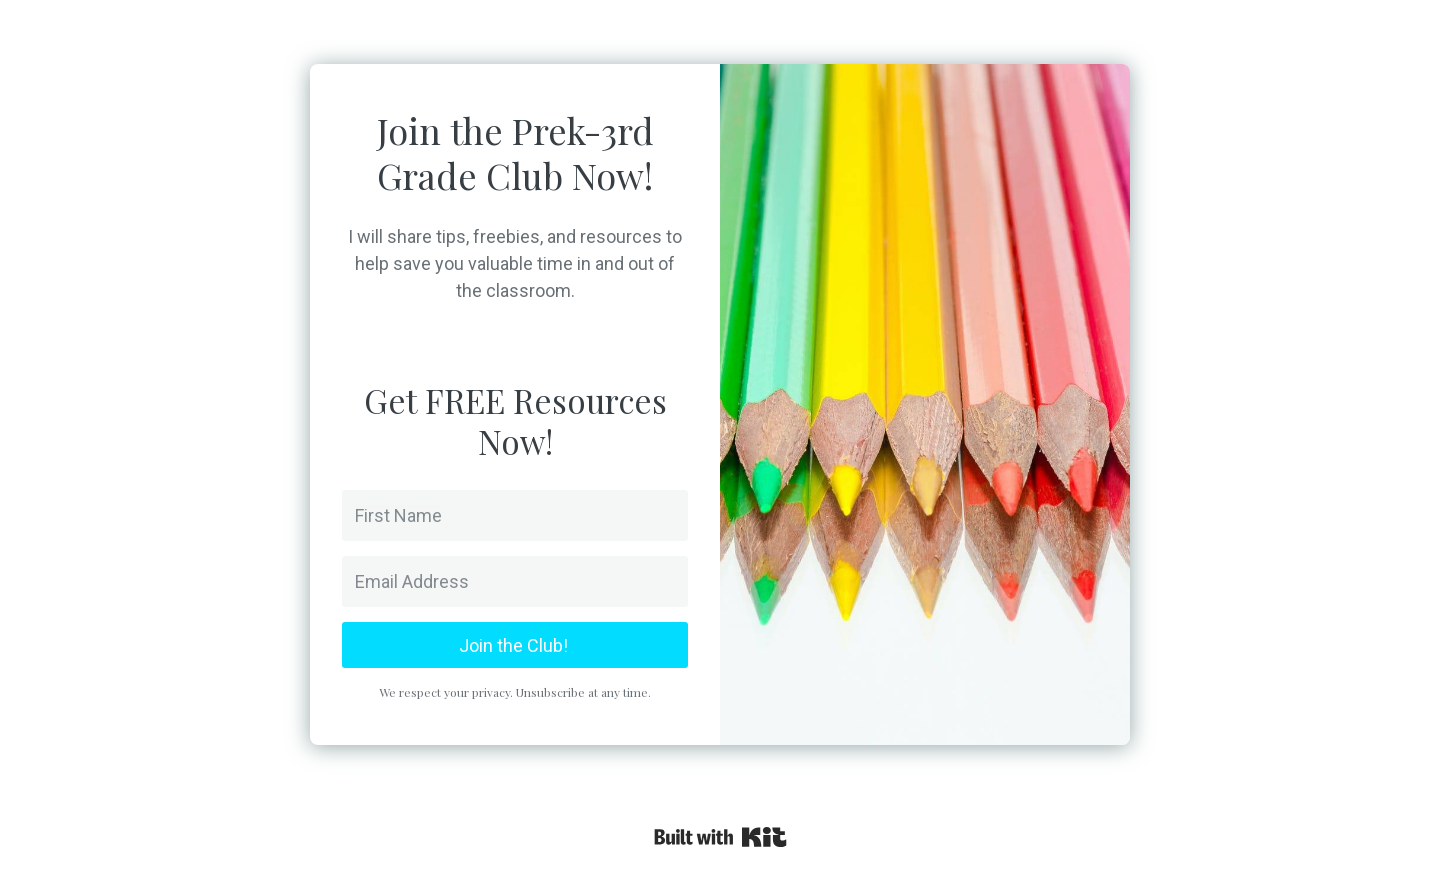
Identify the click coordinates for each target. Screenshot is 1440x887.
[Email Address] (515, 581)
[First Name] (515, 515)
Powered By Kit (720, 837)
